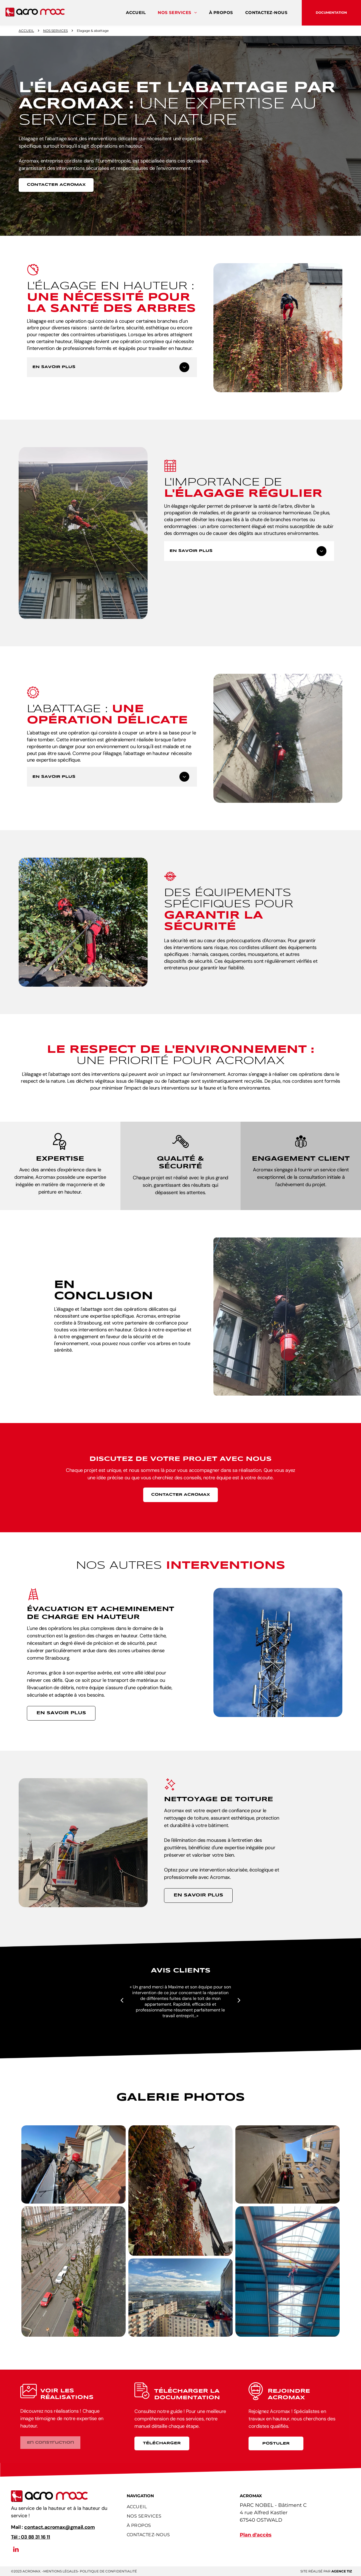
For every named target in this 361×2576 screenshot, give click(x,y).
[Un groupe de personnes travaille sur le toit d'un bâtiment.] (73, 2164)
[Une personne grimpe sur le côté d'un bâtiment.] (180, 2190)
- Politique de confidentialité (107, 2571)
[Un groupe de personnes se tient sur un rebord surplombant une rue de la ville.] (73, 2271)
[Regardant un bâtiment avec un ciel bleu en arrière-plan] (287, 2164)
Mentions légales (60, 2571)
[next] (239, 2000)
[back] (122, 2000)
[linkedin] (16, 2549)
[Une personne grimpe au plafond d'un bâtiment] (287, 2271)
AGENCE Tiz (341, 2571)
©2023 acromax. (26, 2571)
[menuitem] (136, 13)
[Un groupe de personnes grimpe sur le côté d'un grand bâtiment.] (180, 2297)
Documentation (331, 12)
